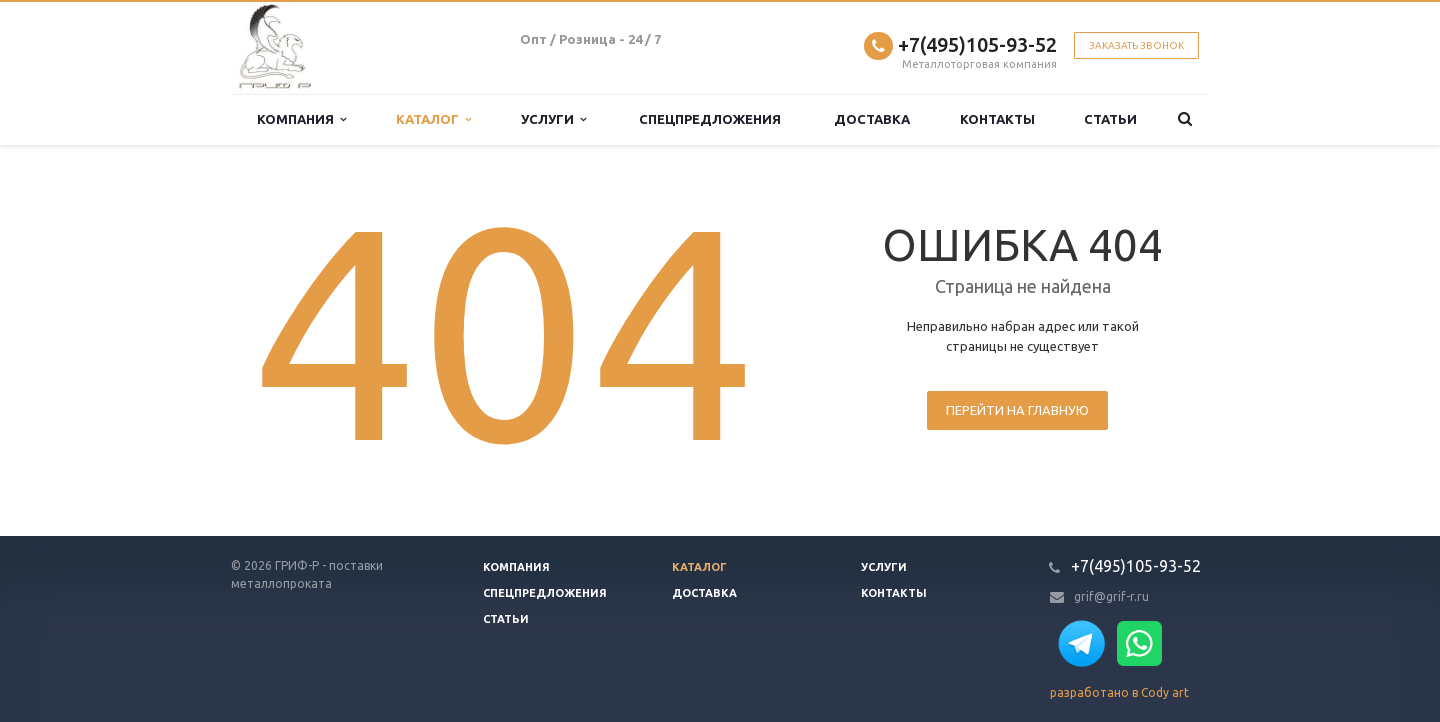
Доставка (872, 119)
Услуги (553, 119)
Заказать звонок (1136, 45)
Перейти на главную (1017, 410)
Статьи (1110, 119)
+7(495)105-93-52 (977, 44)
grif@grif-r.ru (1111, 596)
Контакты (997, 119)
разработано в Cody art (1119, 692)
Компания (301, 119)
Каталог (433, 119)
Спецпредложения (710, 119)
